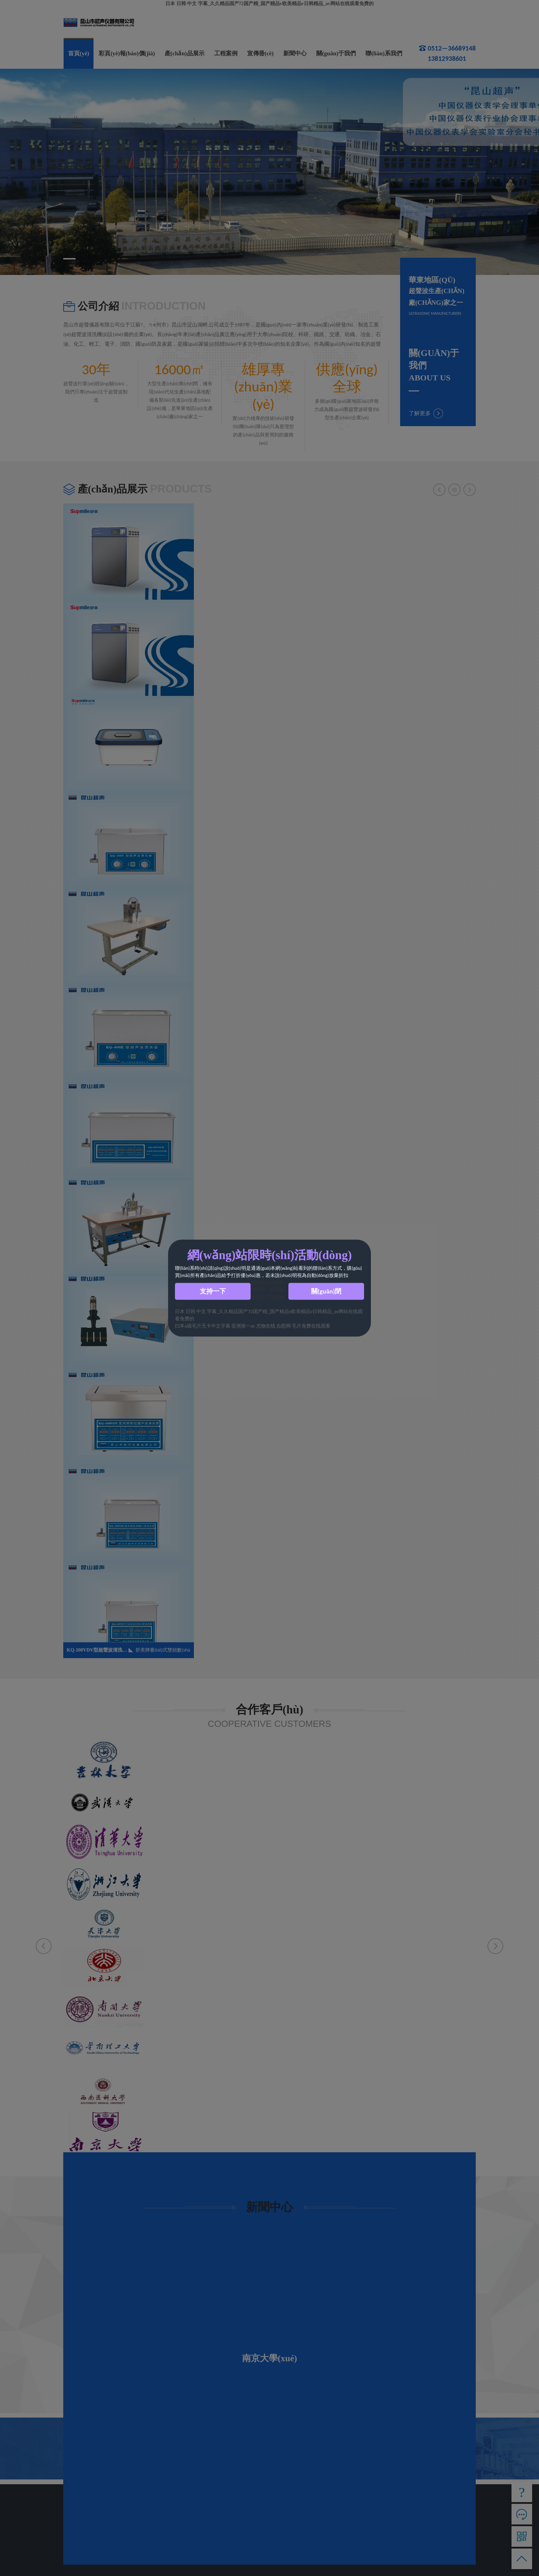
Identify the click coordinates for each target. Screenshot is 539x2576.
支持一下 (213, 1291)
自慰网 (283, 1326)
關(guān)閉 (326, 1291)
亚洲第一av (243, 1326)
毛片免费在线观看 (311, 1326)
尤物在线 (265, 1326)
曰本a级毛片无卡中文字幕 (202, 1326)
